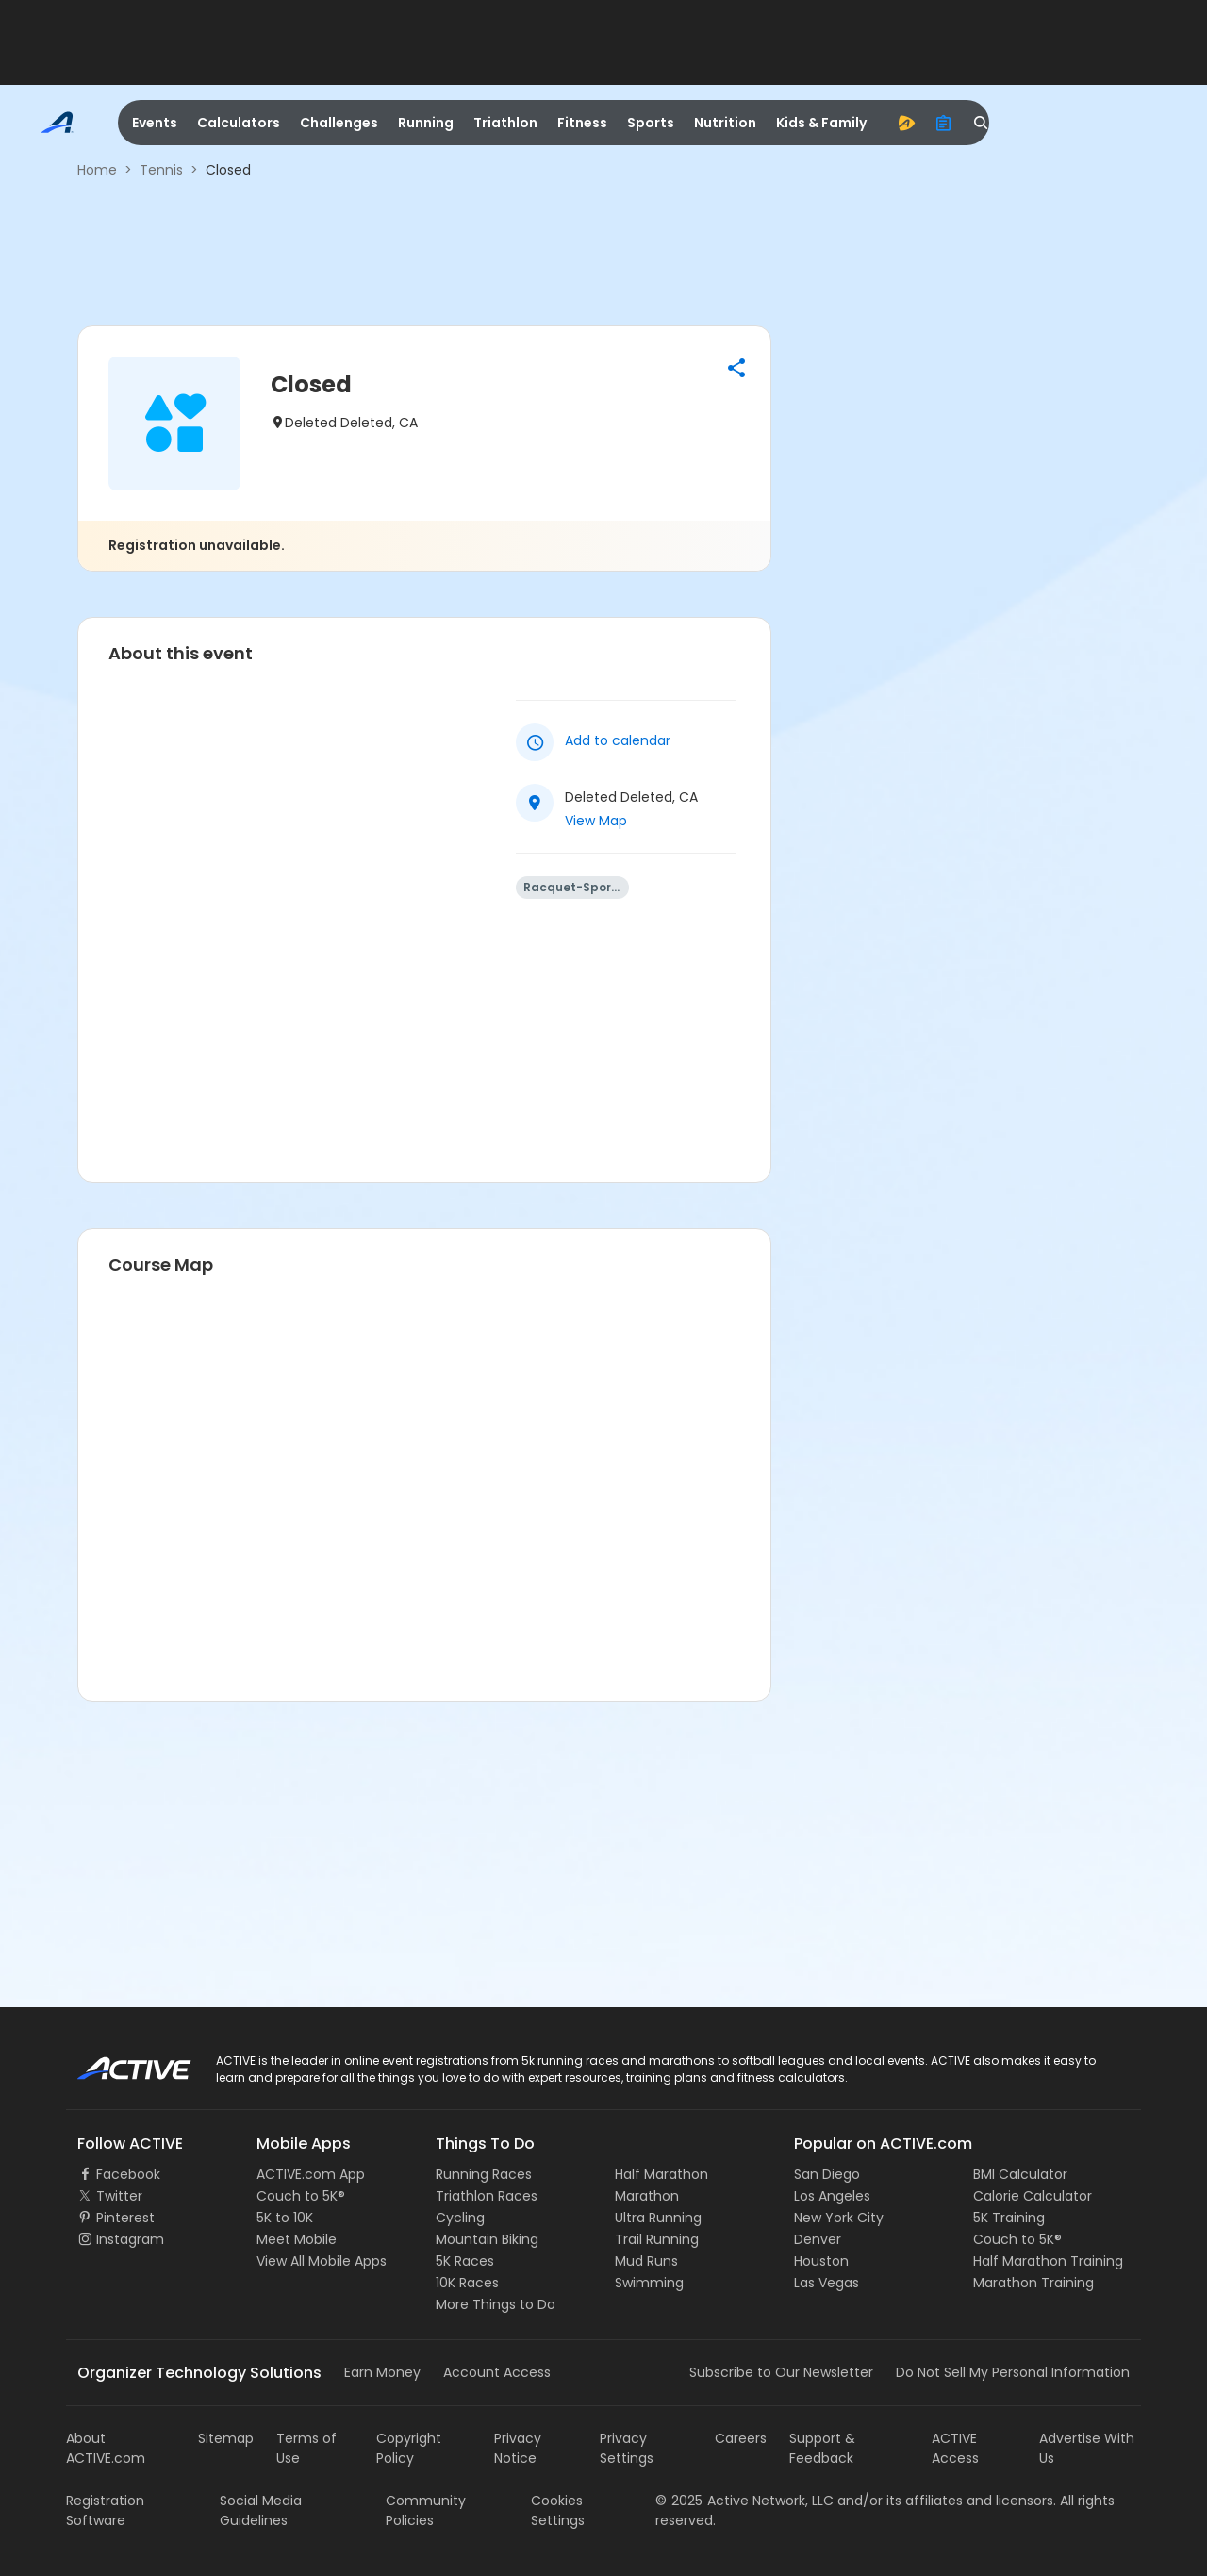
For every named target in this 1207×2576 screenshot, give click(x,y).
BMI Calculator (1020, 2174)
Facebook (128, 2174)
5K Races (465, 2261)
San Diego (827, 2174)
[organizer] (944, 123)
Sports (650, 122)
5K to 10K (284, 2217)
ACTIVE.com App (310, 2174)
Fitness (582, 122)
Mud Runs (646, 2261)
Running (426, 122)
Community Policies (426, 2510)
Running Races (484, 2174)
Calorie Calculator (1032, 2195)
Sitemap (226, 2438)
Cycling (460, 2217)
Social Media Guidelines (261, 2510)
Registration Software (105, 2510)
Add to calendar (617, 740)
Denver (817, 2239)
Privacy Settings (626, 2448)
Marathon (647, 2195)
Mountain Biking (487, 2239)
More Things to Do (495, 2304)
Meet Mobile (296, 2239)
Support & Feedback (822, 2448)
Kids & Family (821, 122)
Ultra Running (658, 2217)
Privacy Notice (517, 2448)
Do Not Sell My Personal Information (1013, 2372)
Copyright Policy (408, 2448)
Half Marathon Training (1048, 2261)
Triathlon (505, 122)
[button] (736, 368)
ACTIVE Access (955, 2448)
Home (97, 169)
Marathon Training (1033, 2282)
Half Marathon (661, 2174)
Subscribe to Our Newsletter (781, 2372)
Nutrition (725, 122)
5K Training (1009, 2217)
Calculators (238, 122)
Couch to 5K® (300, 2195)
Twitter (119, 2195)
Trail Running (657, 2239)
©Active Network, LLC (744, 2500)
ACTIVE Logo (117, 2061)
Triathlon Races (486, 2195)
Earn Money (382, 2372)
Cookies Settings (558, 2510)
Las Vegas (826, 2282)
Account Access (497, 2372)
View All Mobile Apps (321, 2261)
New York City (839, 2217)
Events (154, 122)
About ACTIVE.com (105, 2448)
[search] (982, 123)
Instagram (130, 2239)
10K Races (467, 2282)
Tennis (161, 169)
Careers (741, 2438)
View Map (596, 820)
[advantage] (906, 123)
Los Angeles (832, 2195)
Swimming (649, 2282)
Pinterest (125, 2217)
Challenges (339, 122)
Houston (821, 2261)
